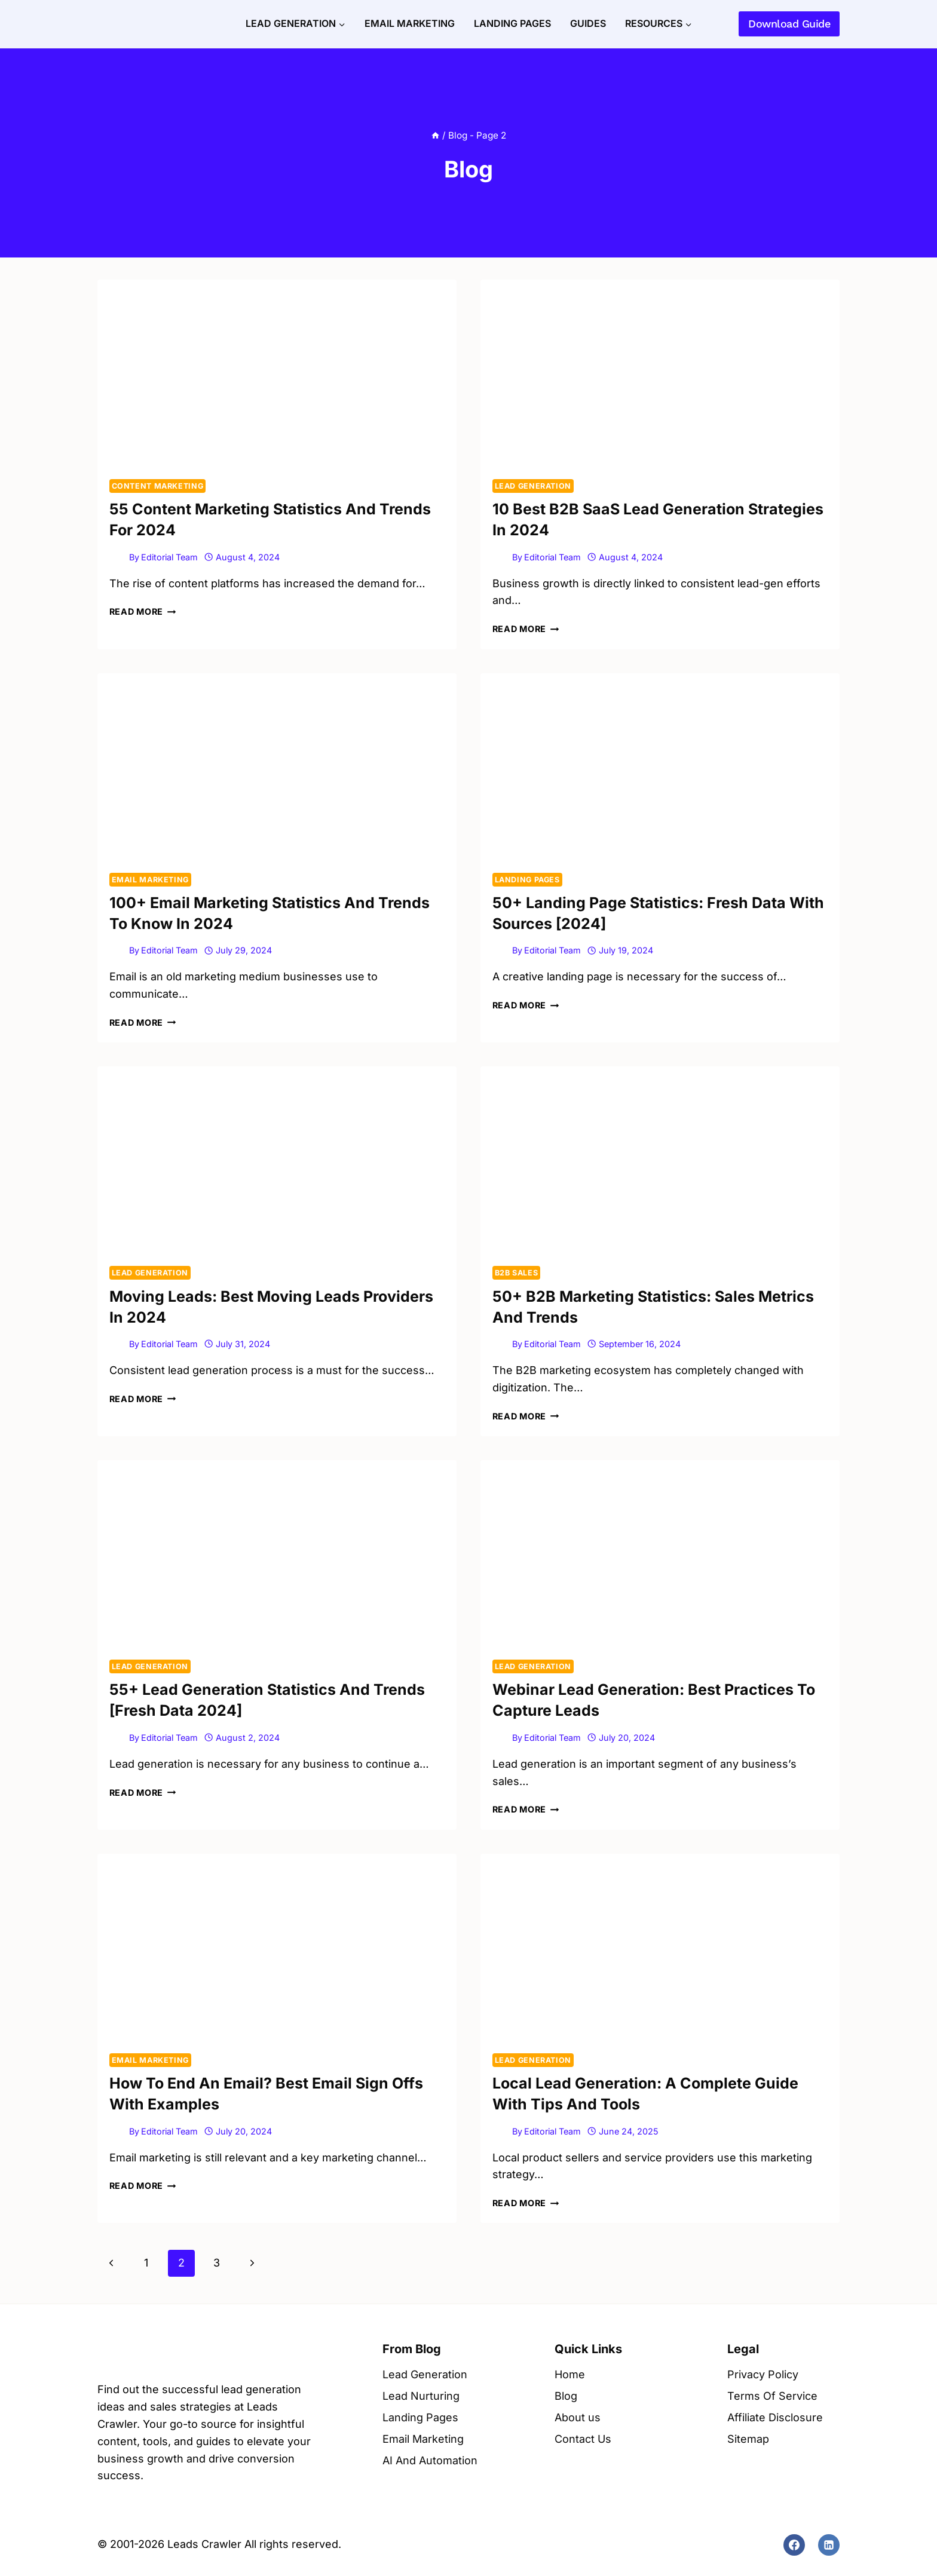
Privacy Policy (762, 2374)
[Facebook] (794, 2545)
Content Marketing (158, 486)
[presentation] (277, 374)
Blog (566, 2396)
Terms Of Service (772, 2396)
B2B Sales (516, 1272)
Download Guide (789, 23)
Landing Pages (512, 23)
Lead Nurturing (421, 2396)
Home (570, 2374)
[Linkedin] (829, 2545)
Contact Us (583, 2439)
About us (578, 2417)
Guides (588, 23)
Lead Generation (533, 486)
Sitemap (748, 2439)
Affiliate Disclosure (775, 2417)
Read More (142, 611)
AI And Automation (429, 2460)
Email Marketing (410, 23)
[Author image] (116, 557)
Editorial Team (169, 557)
